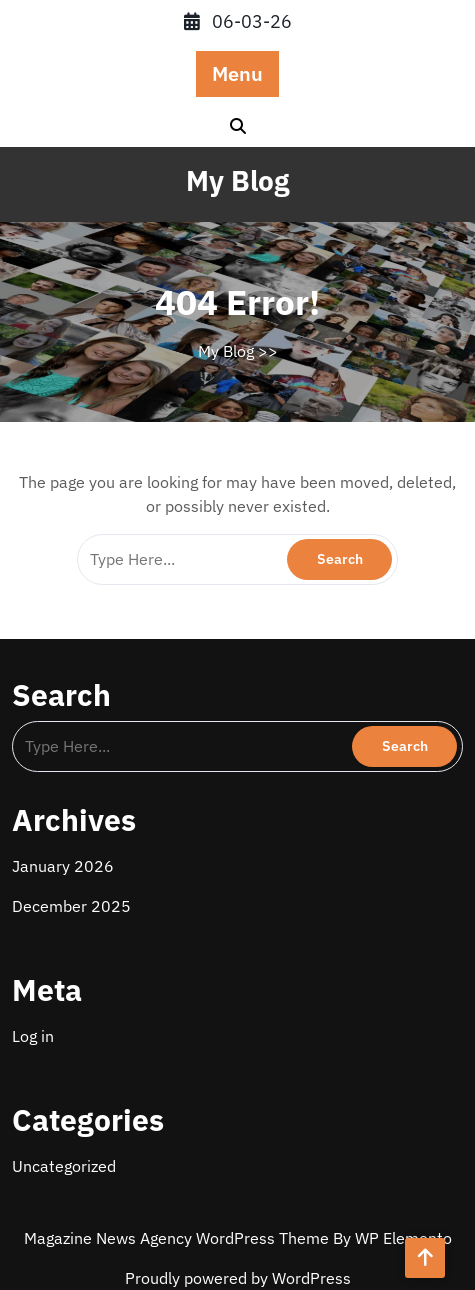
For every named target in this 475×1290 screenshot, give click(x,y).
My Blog (237, 180)
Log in (33, 1036)
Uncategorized (64, 1166)
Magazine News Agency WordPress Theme (178, 1238)
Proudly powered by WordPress (238, 1278)
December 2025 (71, 906)
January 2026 (63, 866)
